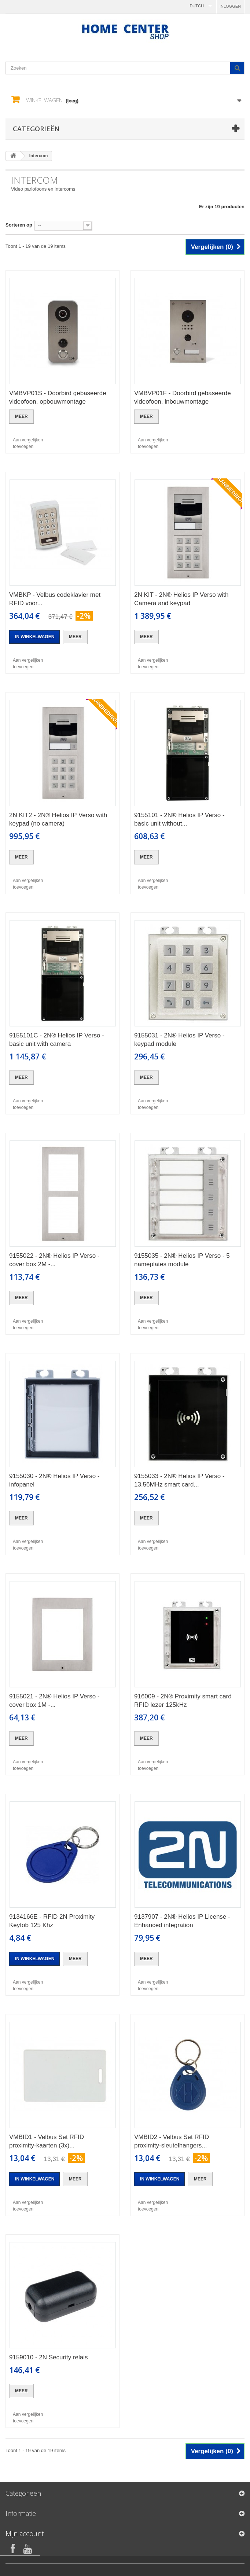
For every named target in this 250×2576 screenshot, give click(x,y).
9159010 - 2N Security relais (48, 2357)
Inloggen (230, 6)
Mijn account (24, 2533)
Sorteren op (18, 225)
